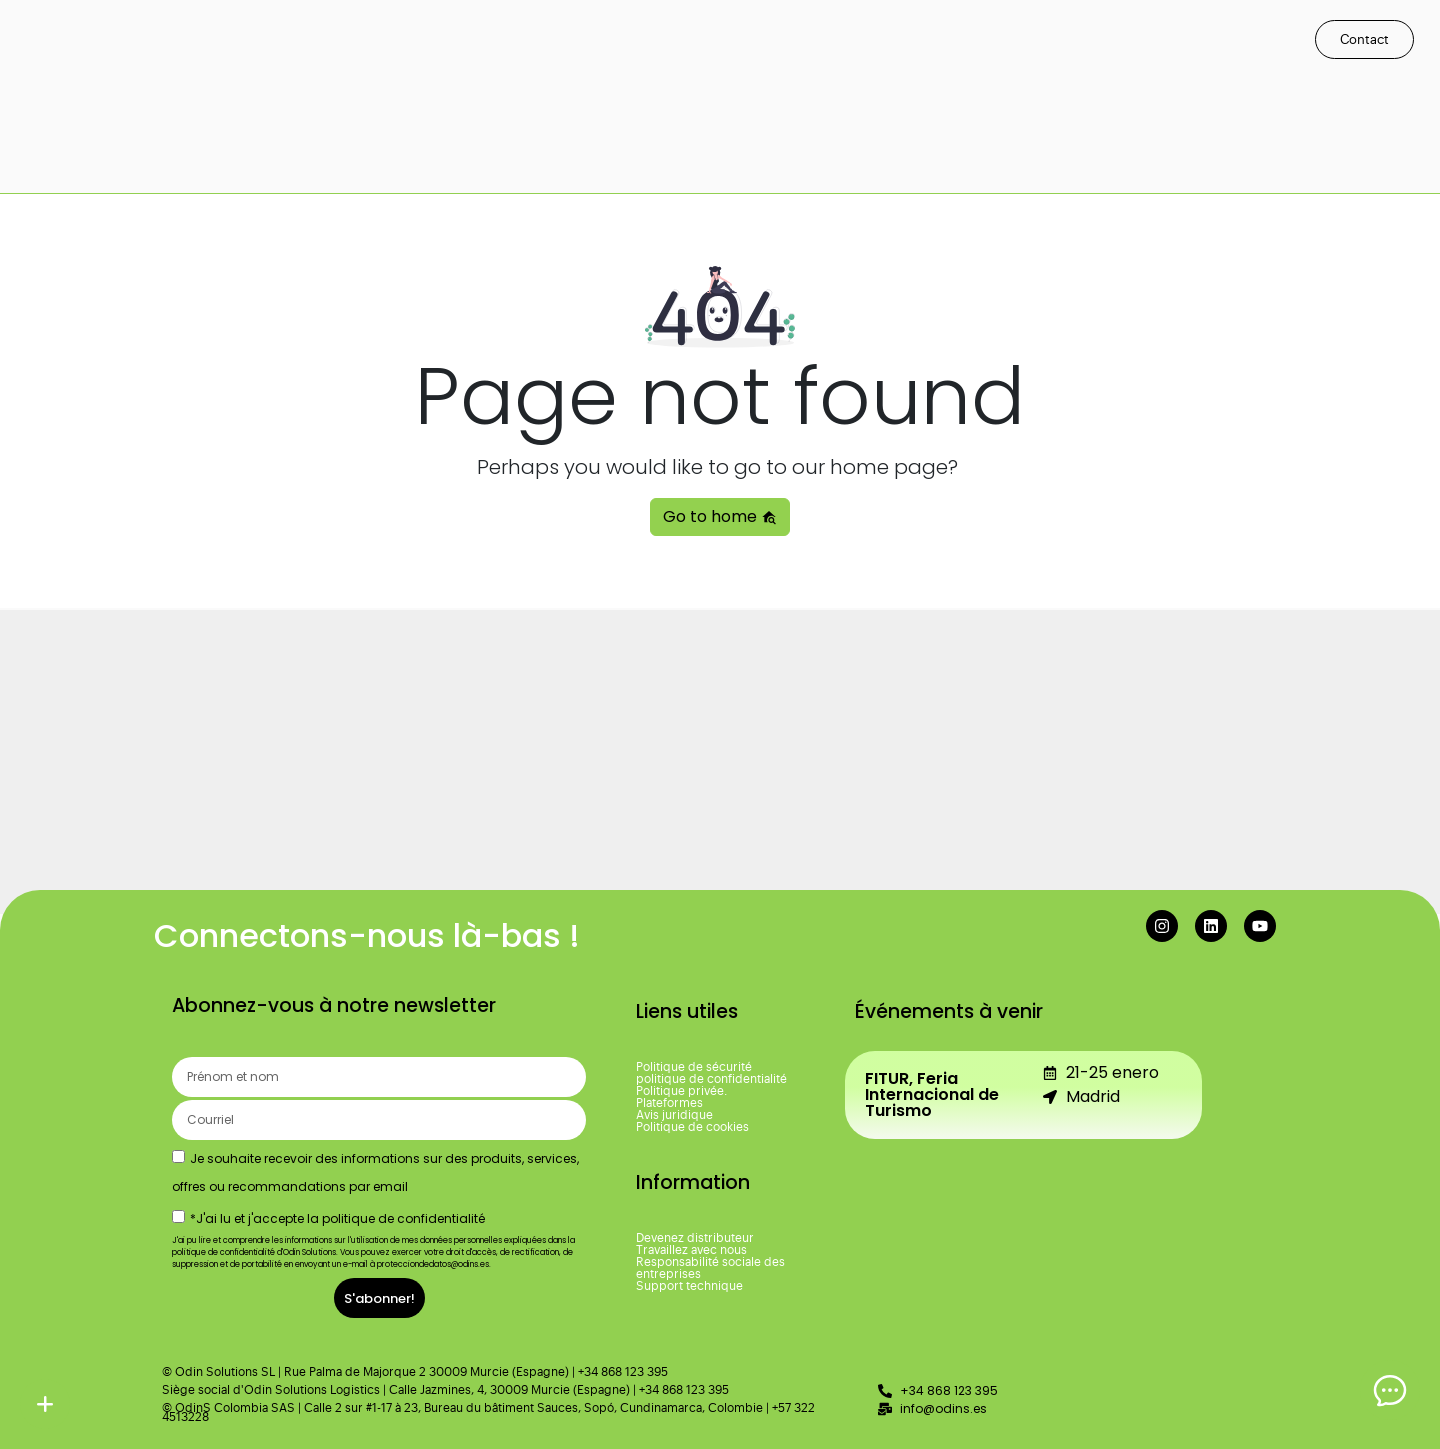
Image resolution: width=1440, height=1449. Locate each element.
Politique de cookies (692, 1127)
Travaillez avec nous (691, 1250)
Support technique (689, 1286)
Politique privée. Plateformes (681, 1097)
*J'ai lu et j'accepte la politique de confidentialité (337, 1218)
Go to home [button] (720, 516)
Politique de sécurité (694, 1067)
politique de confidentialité (711, 1079)
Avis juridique (674, 1115)
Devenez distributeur (695, 1238)
